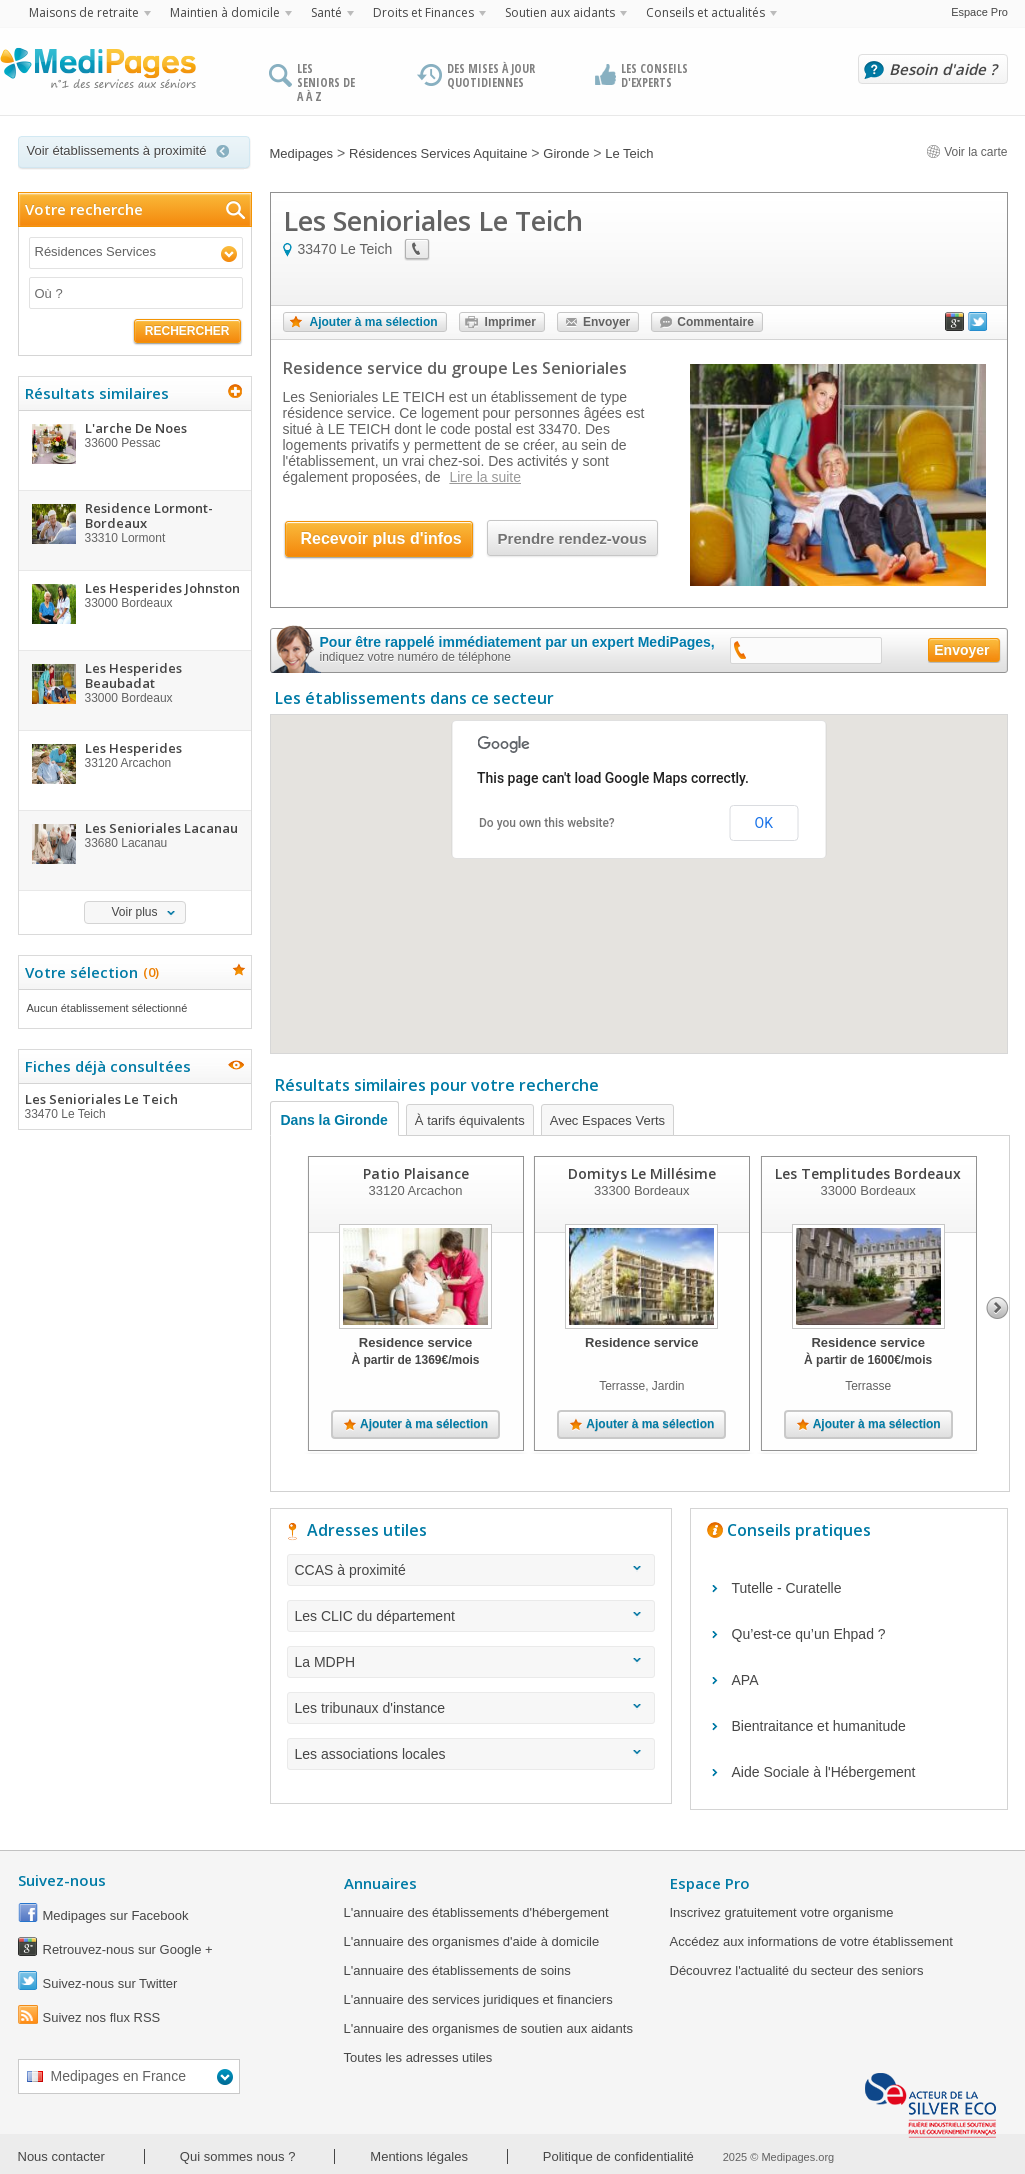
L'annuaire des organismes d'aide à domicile (472, 1941)
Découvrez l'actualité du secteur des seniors (797, 1970)
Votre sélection (89, 972)
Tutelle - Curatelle (787, 1588)
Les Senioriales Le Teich (134, 1106)
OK (764, 823)
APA (745, 1680)
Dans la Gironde (334, 1120)
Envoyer (606, 322)
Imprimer (510, 322)
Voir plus (134, 912)
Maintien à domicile (225, 12)
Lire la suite (485, 477)
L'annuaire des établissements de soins (457, 1970)
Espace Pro (979, 12)
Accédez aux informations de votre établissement (811, 1941)
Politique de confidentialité (618, 2156)
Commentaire (715, 322)
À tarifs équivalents (470, 1120)
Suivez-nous (62, 1880)
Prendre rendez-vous (572, 538)
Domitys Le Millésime (641, 1173)
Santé (326, 12)
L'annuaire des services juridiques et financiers (478, 1999)
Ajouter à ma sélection (374, 322)
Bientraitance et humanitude (819, 1726)
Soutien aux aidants (560, 12)
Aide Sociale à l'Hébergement (824, 1772)
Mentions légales (419, 2156)
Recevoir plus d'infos (381, 538)
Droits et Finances (423, 12)
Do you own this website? (547, 823)
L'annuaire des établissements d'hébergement (476, 1912)
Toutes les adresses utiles (418, 2057)
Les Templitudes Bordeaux (868, 1173)
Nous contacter (61, 2156)
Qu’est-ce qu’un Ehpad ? (809, 1634)
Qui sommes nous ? (238, 2156)
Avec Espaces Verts (607, 1120)
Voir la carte (967, 152)
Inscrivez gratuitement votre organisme (782, 1912)
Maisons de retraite (84, 12)
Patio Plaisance (415, 1173)
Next (997, 1308)
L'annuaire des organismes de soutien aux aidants (488, 2028)
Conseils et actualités (705, 12)
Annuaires (380, 1883)
